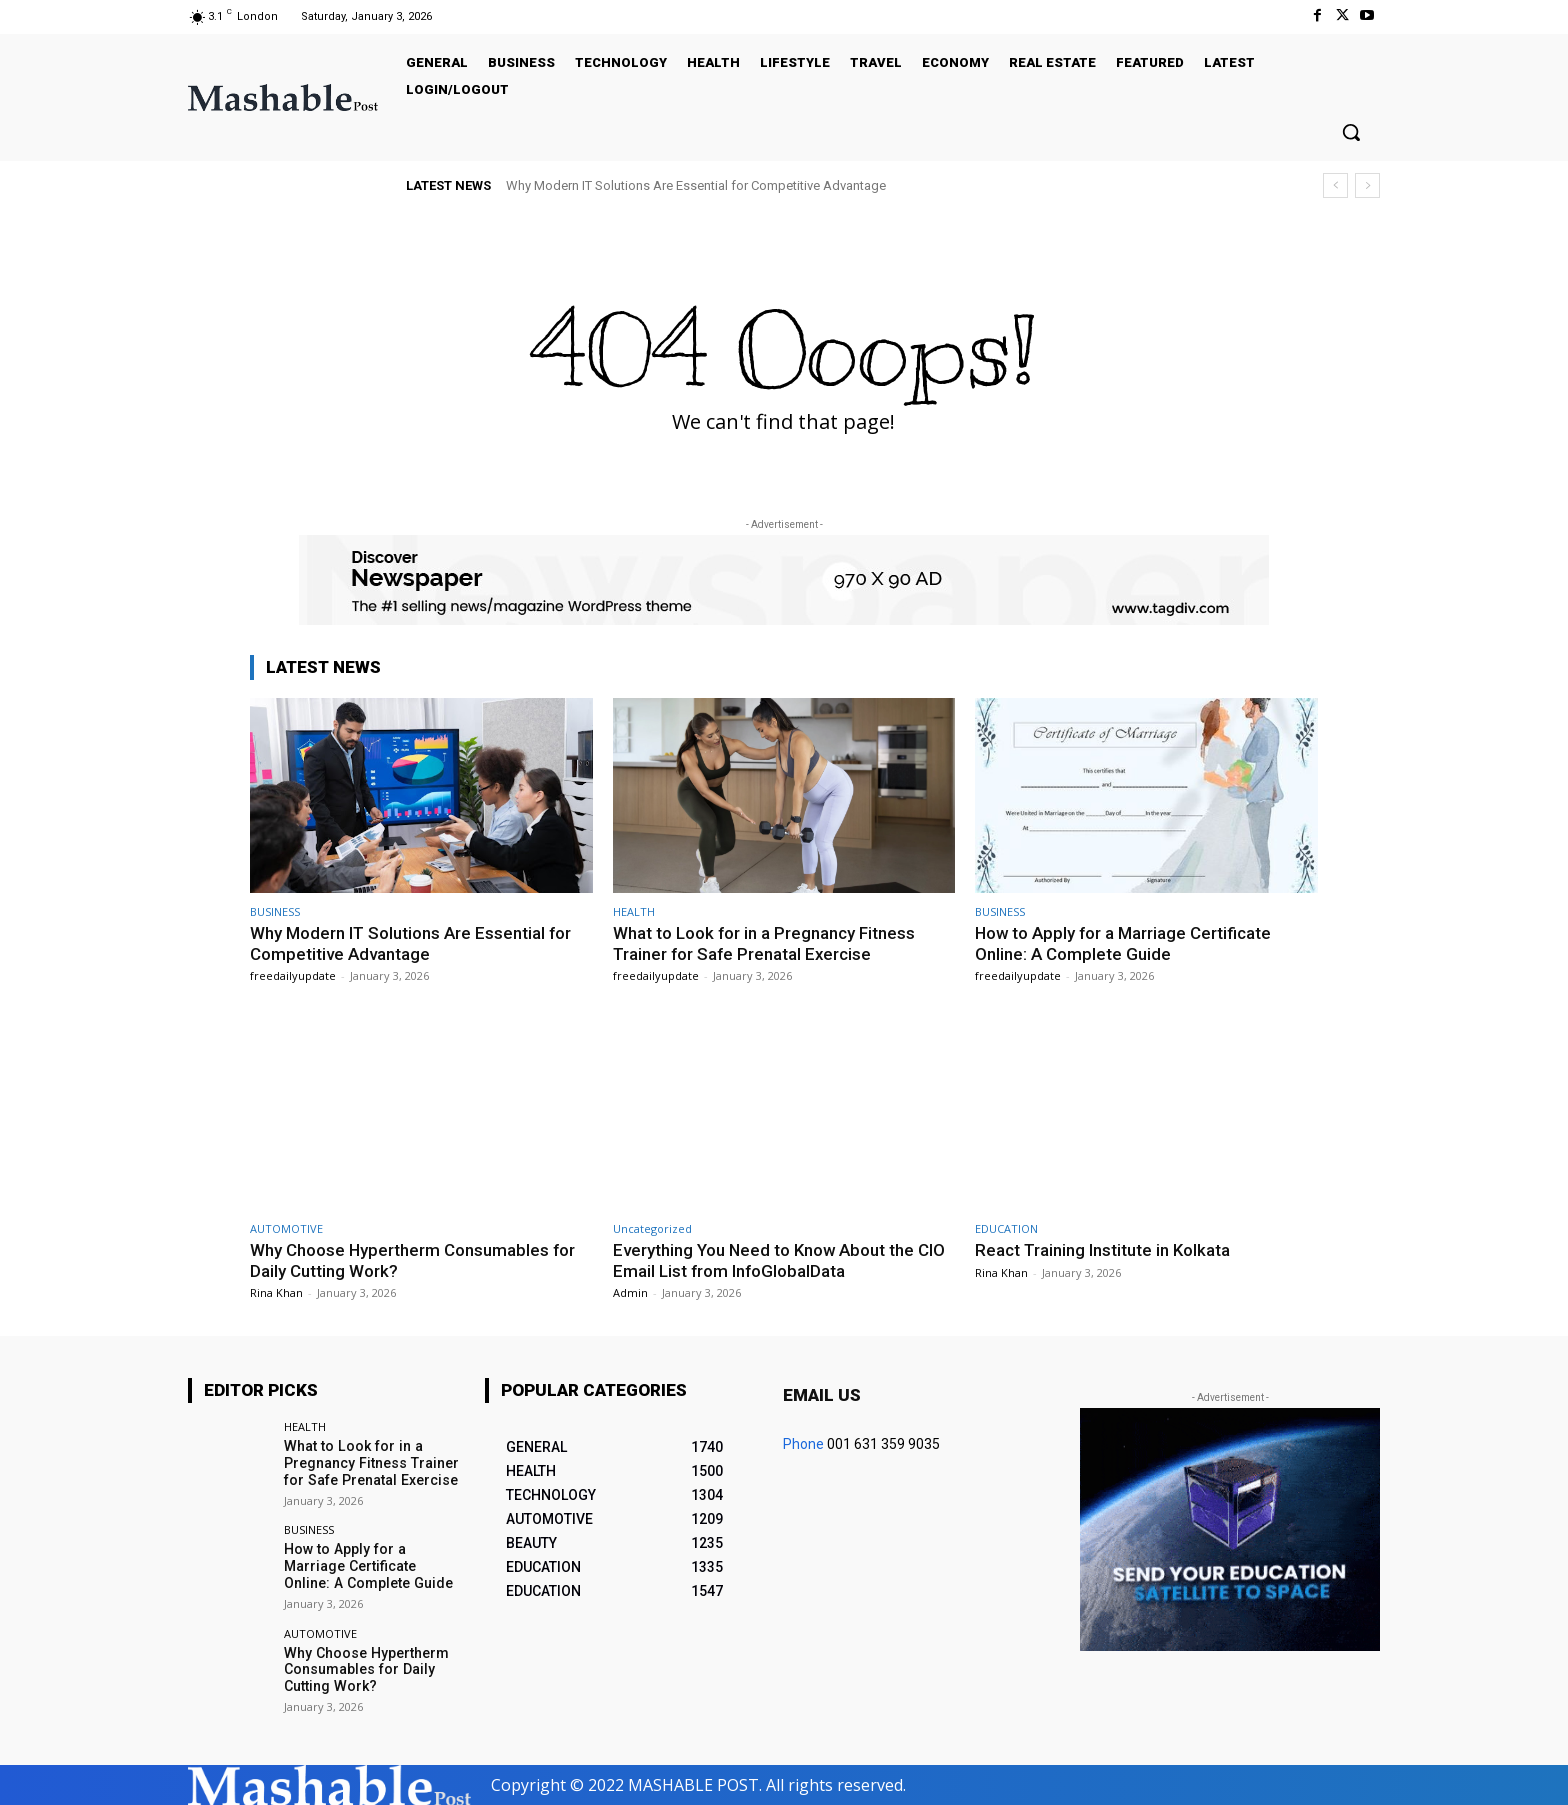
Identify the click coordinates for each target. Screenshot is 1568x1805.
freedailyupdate (293, 975)
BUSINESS (275, 911)
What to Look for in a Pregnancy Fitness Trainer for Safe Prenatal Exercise (764, 943)
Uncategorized (652, 1228)
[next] (1367, 185)
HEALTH (634, 911)
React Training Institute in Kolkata (1103, 1250)
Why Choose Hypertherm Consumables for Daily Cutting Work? (365, 1670)
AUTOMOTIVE (286, 1228)
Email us (822, 1395)
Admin (630, 1292)
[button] (1351, 132)
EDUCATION (1006, 1228)
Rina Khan (276, 1292)
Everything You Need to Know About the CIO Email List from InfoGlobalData (780, 1260)
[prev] (1335, 185)
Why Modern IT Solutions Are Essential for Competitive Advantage (696, 185)
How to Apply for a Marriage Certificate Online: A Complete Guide (1124, 943)
